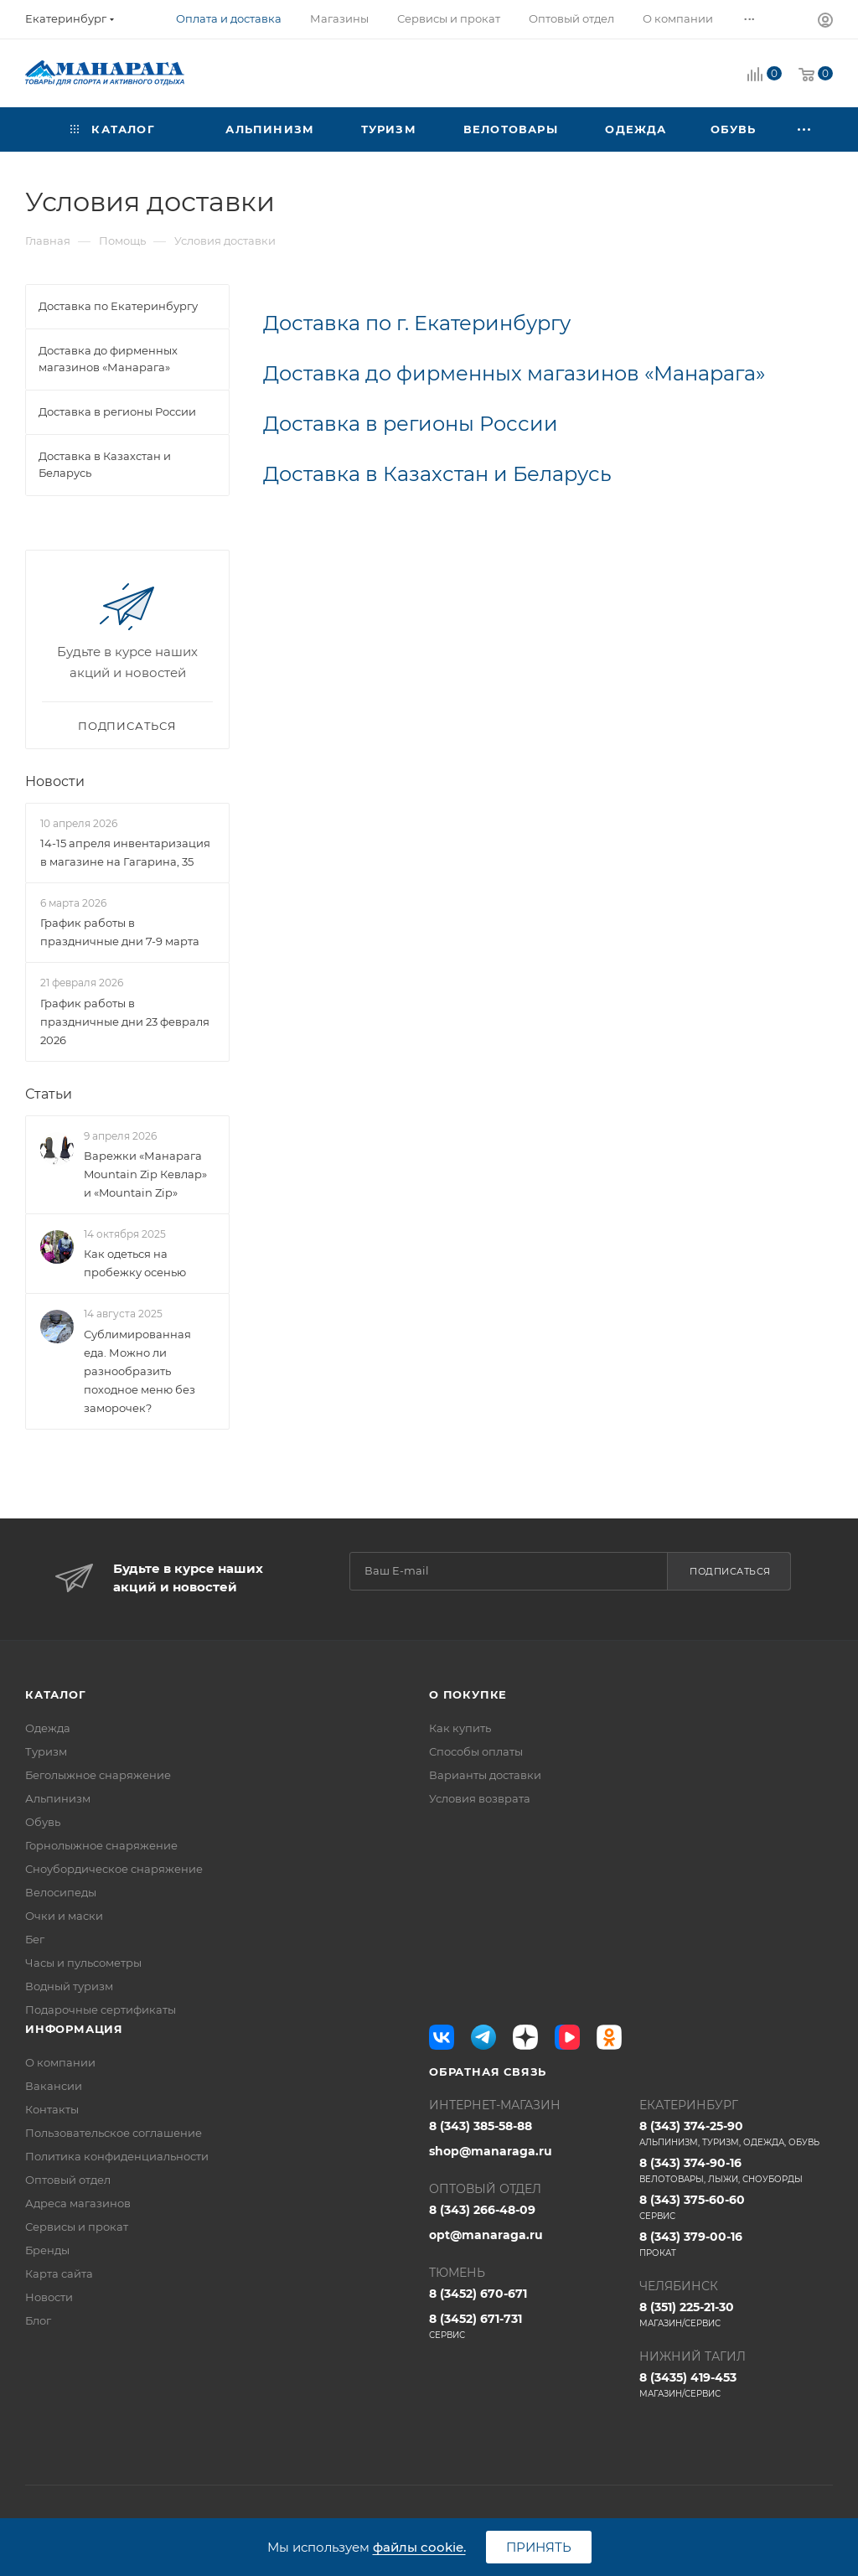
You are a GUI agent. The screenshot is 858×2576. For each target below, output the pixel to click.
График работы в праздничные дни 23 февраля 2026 (124, 1021)
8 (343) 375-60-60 (736, 2207)
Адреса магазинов (78, 2203)
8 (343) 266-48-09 (482, 2209)
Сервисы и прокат (76, 2226)
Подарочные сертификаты (100, 2009)
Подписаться (730, 1571)
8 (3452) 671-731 (526, 2326)
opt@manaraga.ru (486, 2234)
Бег (34, 1939)
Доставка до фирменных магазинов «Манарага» (514, 373)
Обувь (42, 1822)
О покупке (468, 1694)
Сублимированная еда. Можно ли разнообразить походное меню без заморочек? (139, 1371)
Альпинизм (57, 1798)
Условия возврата (479, 1798)
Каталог (55, 1694)
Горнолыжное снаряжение (101, 1845)
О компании (60, 2062)
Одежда (47, 1728)
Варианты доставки (485, 1775)
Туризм (46, 1751)
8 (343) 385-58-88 (480, 2126)
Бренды (47, 2250)
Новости (55, 781)
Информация (74, 2028)
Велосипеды (60, 1892)
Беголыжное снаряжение (98, 1775)
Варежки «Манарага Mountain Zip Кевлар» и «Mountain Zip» (145, 1174)
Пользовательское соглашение (113, 2132)
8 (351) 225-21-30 (736, 2314)
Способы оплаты (476, 1751)
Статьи (48, 1094)
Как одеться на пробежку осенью (135, 1263)
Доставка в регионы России (410, 423)
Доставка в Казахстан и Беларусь (437, 474)
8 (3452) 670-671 (478, 2293)
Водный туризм (69, 1986)
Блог (38, 2320)
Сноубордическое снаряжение (114, 1868)
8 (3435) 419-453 (736, 2385)
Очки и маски (64, 1915)
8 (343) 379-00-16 (736, 2244)
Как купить (460, 1728)
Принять (538, 2547)
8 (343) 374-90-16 (736, 2170)
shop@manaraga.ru (490, 2151)
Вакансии (53, 2085)
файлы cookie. (419, 2547)
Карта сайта (59, 2273)
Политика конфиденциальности (117, 2156)
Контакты (52, 2109)
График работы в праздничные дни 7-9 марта (119, 933)
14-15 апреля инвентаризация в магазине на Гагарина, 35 (125, 852)
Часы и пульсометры (83, 1962)
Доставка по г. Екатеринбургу (417, 323)
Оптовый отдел (68, 2179)
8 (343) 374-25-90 (736, 2133)
